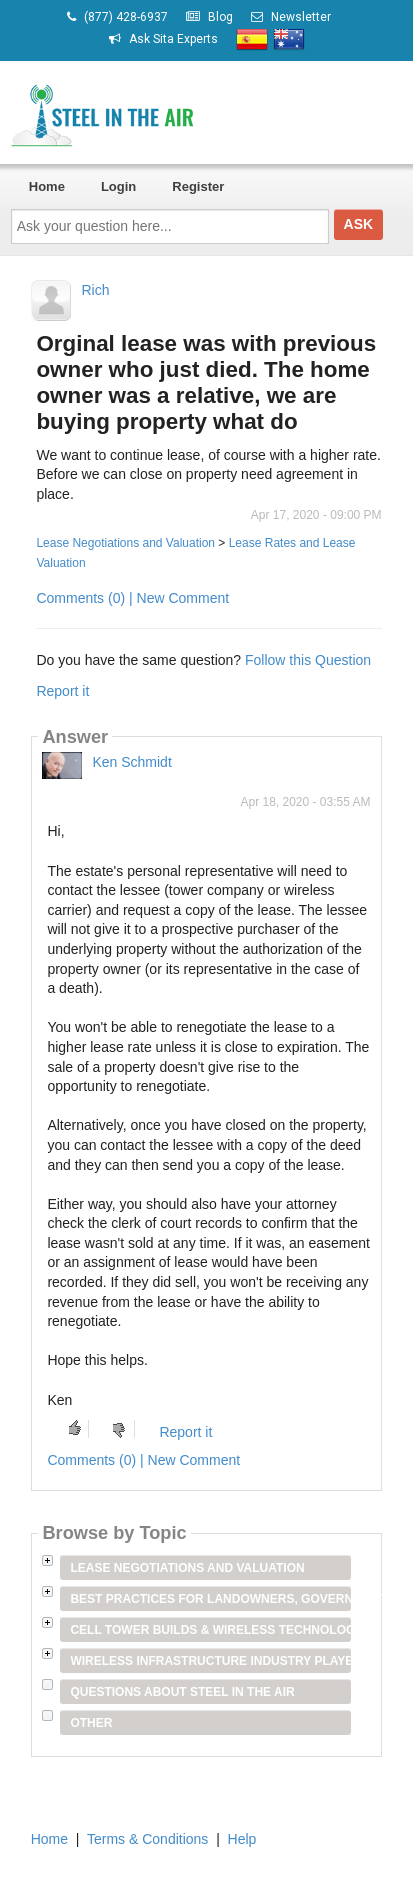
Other (91, 1723)
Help (242, 1839)
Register (198, 186)
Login (118, 186)
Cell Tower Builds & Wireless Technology (210, 1630)
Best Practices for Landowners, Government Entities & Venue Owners (210, 1599)
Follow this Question (308, 660)
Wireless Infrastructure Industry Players (210, 1661)
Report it (62, 691)
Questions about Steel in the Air (182, 1692)
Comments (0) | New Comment (132, 598)
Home (47, 186)
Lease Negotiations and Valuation (125, 543)
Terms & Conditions (147, 1839)
